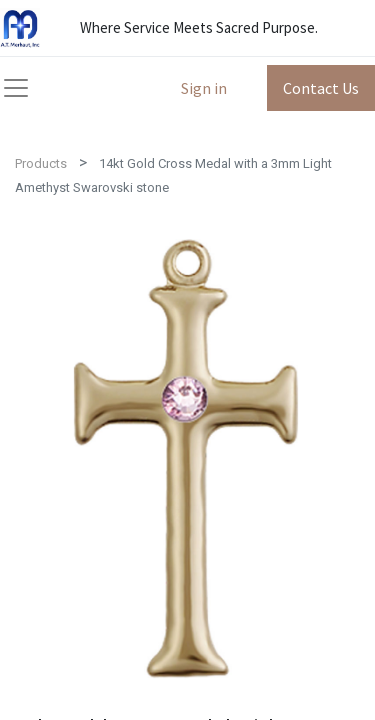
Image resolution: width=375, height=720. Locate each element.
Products (41, 163)
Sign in (204, 88)
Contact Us (321, 88)
